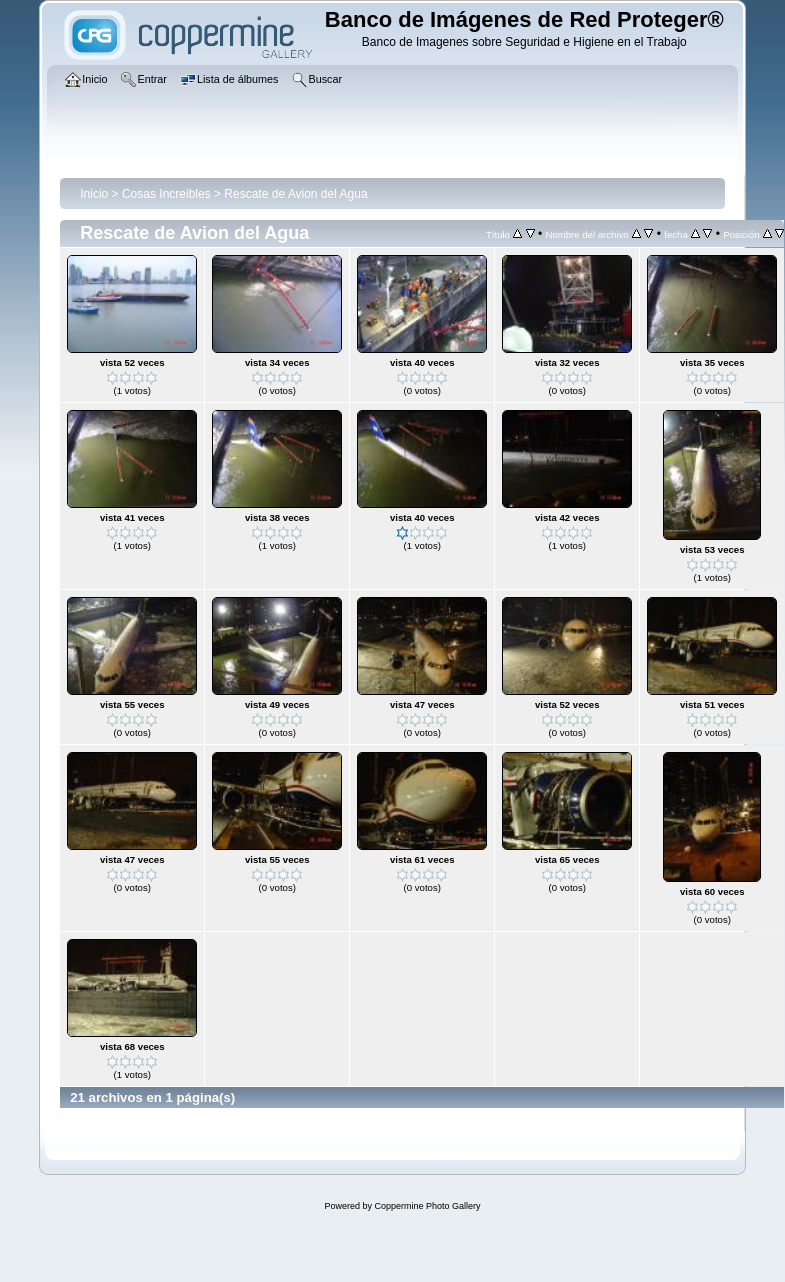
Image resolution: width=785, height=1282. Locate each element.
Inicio (94, 194)
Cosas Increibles (166, 194)
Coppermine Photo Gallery (427, 1206)
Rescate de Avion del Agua (295, 194)
